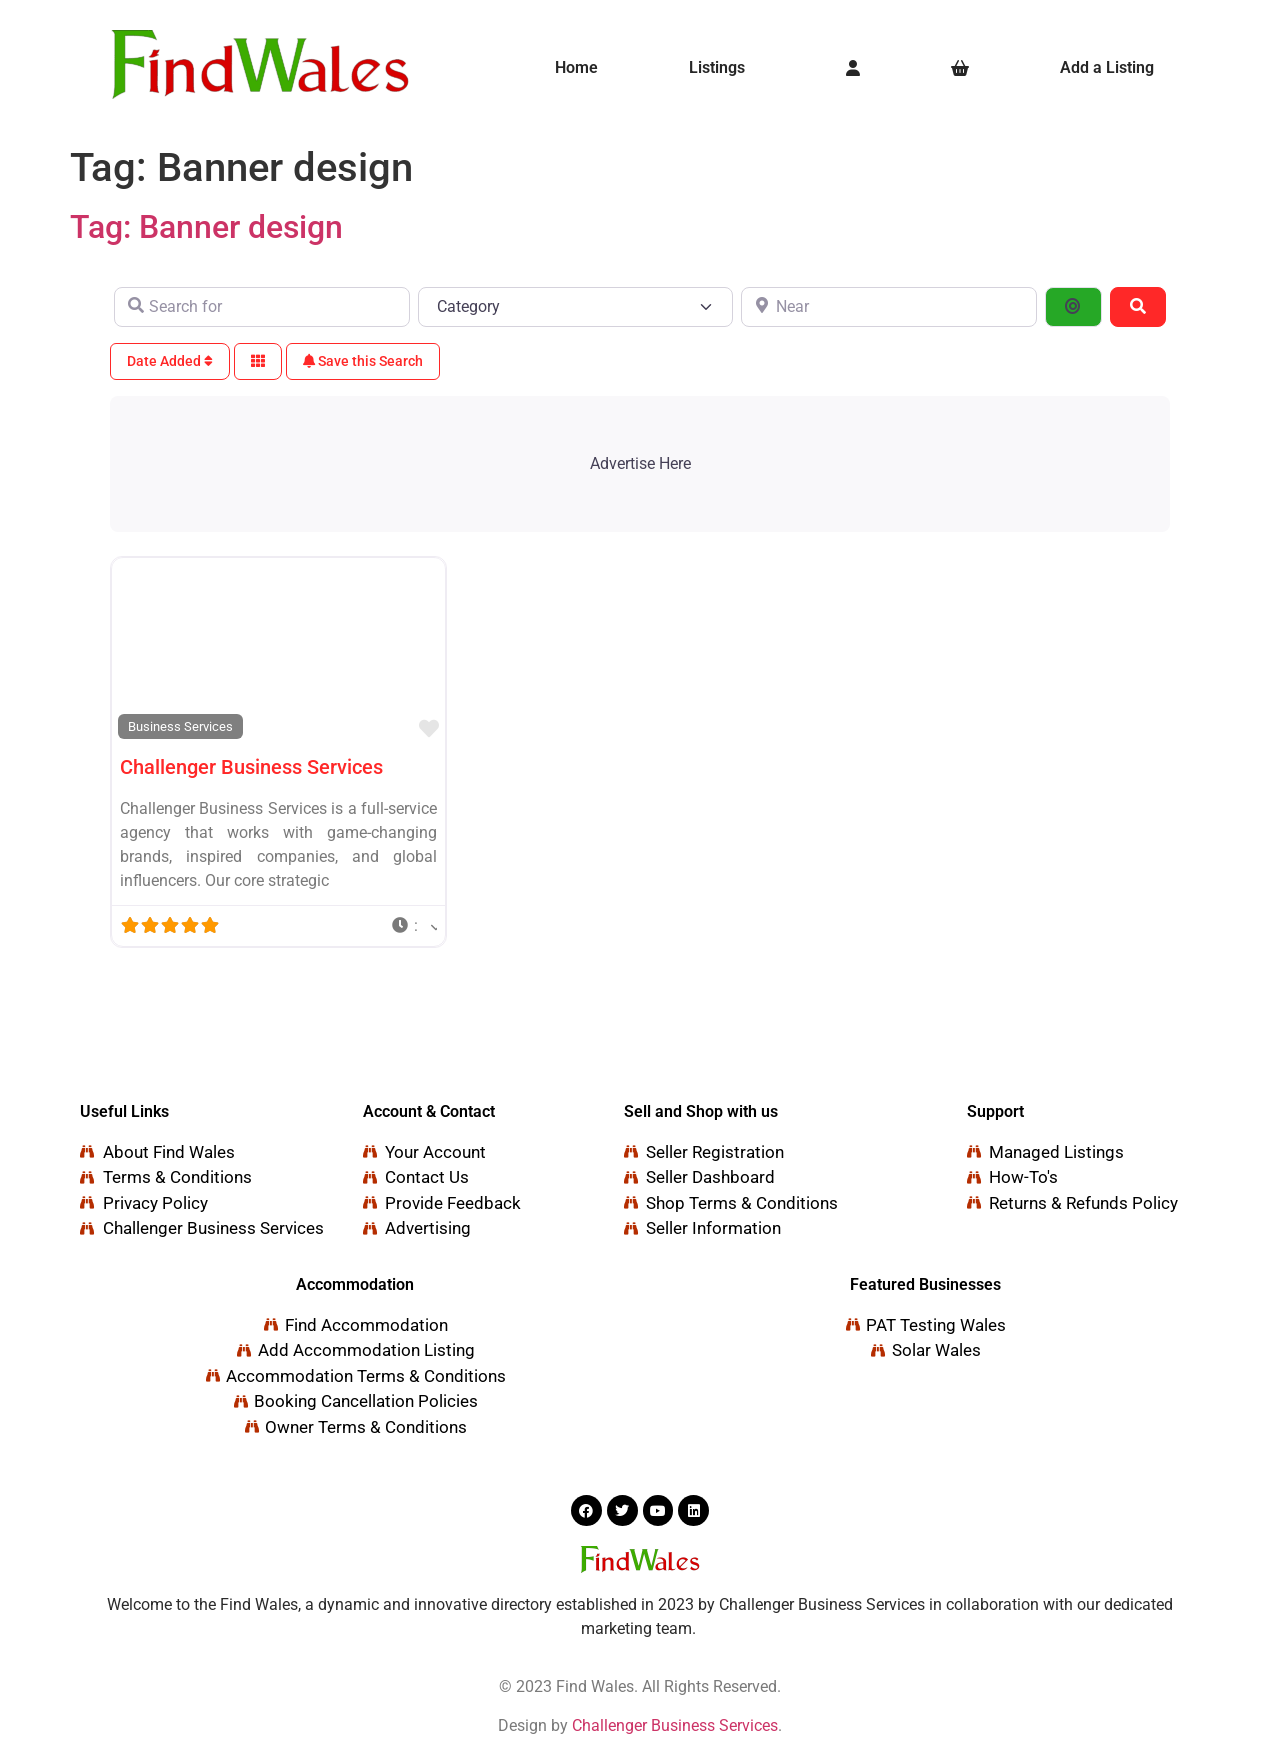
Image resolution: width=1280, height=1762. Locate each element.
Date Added (170, 361)
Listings (717, 67)
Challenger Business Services (251, 767)
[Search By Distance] (1073, 307)
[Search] (1138, 307)
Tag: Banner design (206, 227)
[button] (722, 68)
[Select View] (258, 361)
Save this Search (363, 361)
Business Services (180, 726)
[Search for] (262, 307)
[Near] (889, 307)
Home (576, 67)
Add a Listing (1107, 67)
